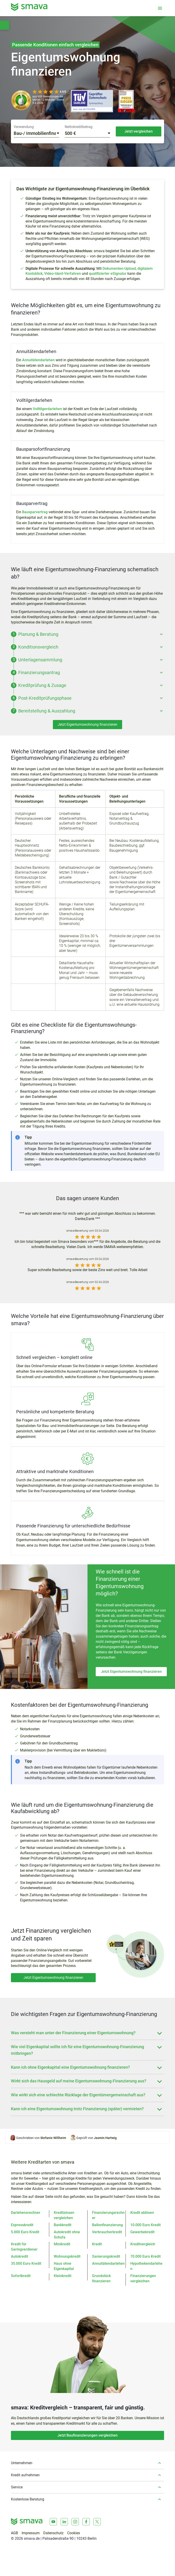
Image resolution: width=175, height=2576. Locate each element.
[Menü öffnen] (160, 8)
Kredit (97, 2244)
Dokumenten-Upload (119, 268)
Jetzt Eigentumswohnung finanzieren (87, 724)
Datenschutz (53, 2533)
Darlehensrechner (25, 2212)
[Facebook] (86, 2521)
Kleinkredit (62, 2276)
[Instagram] (75, 2521)
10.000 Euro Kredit (145, 2225)
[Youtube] (53, 2521)
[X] (97, 2521)
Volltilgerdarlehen (47, 409)
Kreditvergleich (142, 2244)
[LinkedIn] (64, 2521)
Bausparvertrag (35, 512)
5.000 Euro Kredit (25, 2232)
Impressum (31, 2533)
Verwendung (24, 127)
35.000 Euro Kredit (26, 2263)
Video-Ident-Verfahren (62, 273)
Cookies (73, 2533)
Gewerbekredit (142, 2232)
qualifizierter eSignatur (107, 273)
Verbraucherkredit (107, 2232)
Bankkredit (62, 2225)
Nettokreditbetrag (79, 127)
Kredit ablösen (142, 2212)
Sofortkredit (21, 2276)
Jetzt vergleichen (138, 131)
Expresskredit (22, 2225)
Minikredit (62, 2244)
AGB (14, 2533)
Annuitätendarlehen (38, 360)
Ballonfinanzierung (107, 2225)
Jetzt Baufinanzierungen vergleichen (87, 2435)
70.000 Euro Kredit (145, 2256)
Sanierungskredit (106, 2256)
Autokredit (19, 2256)
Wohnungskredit (67, 2256)
